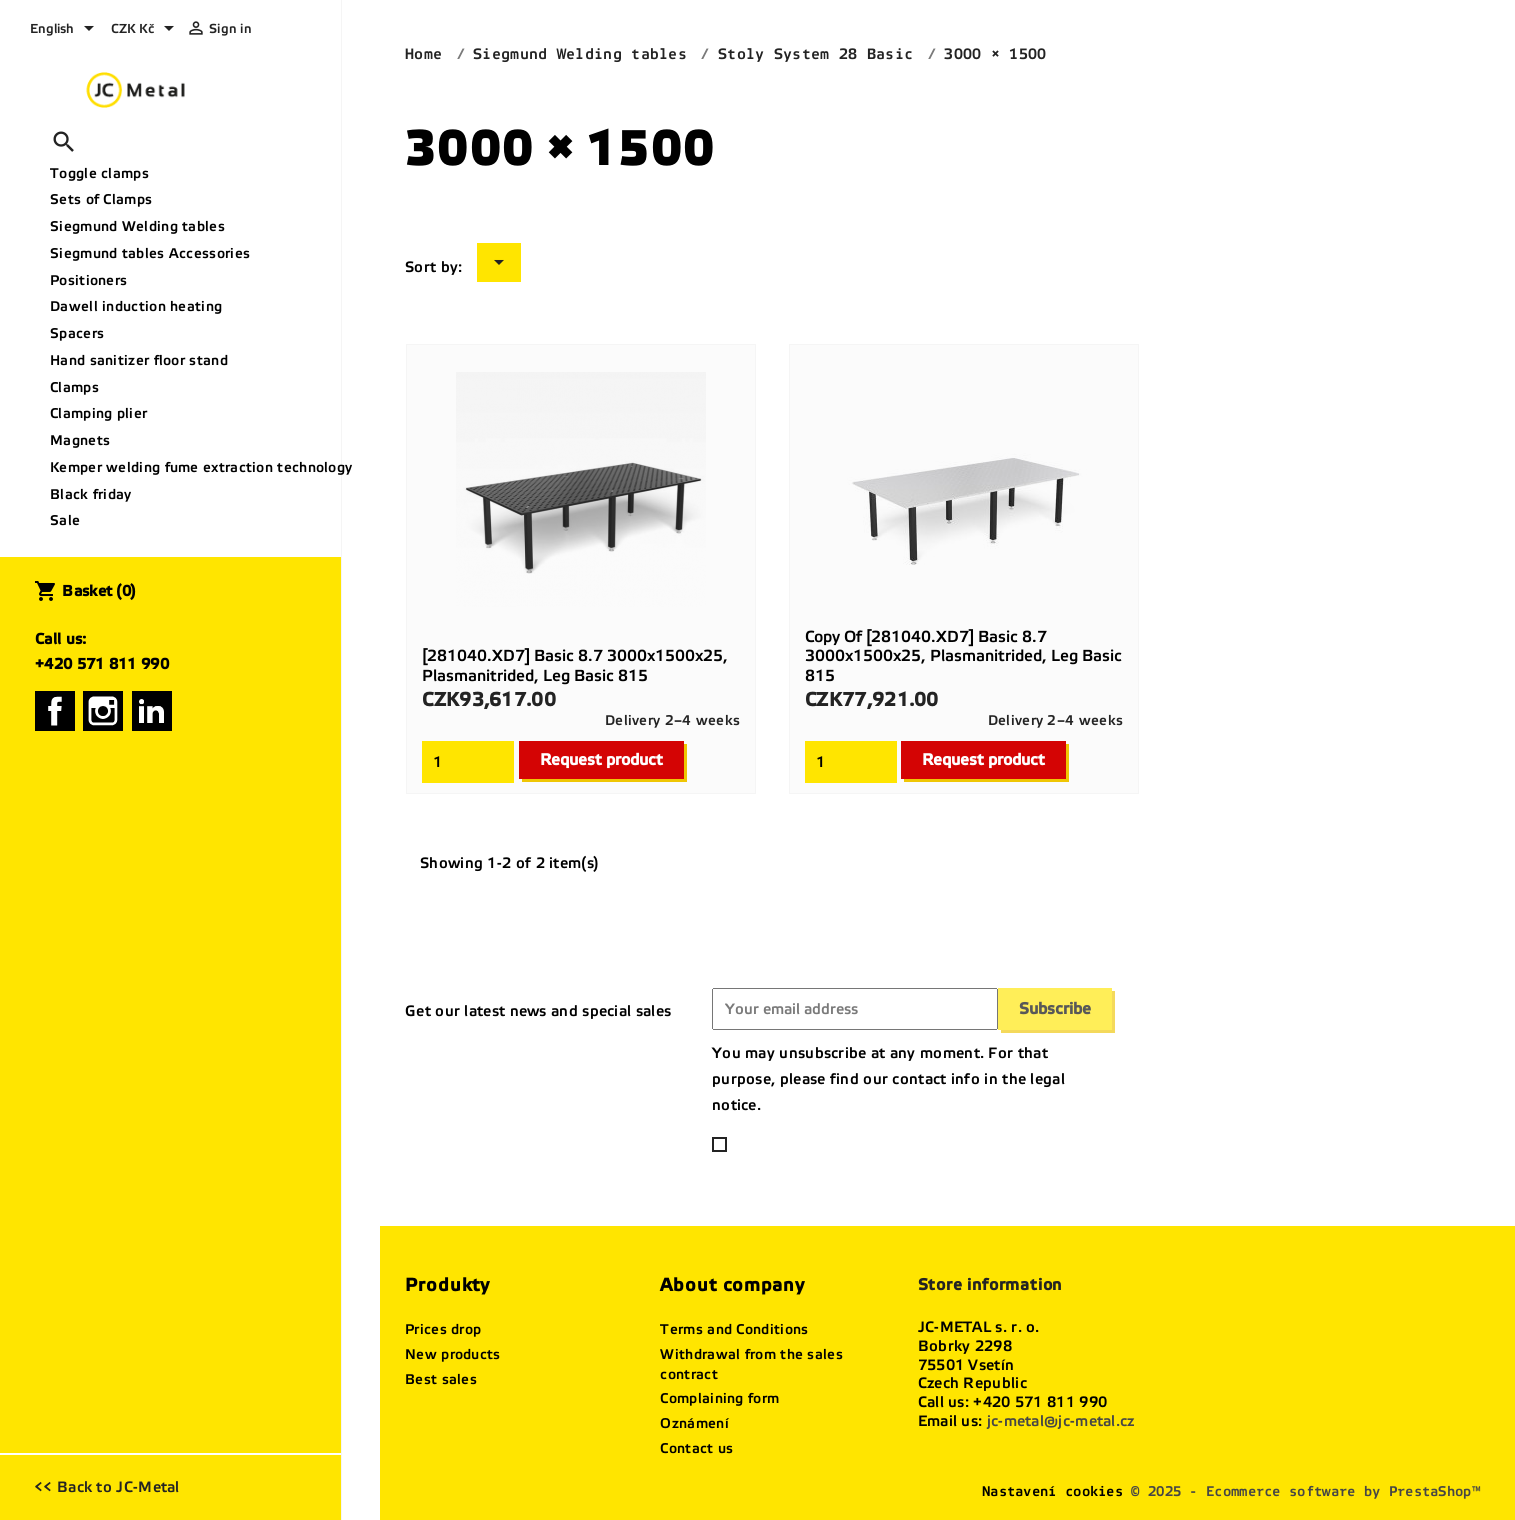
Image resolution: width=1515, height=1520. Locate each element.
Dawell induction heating (136, 306)
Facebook (55, 711)
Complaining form (719, 1398)
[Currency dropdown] (146, 30)
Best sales (441, 1379)
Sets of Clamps (101, 199)
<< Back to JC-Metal (107, 1487)
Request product (601, 759)
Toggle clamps (99, 173)
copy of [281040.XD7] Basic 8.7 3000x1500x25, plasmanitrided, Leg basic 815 (963, 656)
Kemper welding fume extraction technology (188, 467)
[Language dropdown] (65, 30)
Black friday (91, 494)
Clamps (74, 387)
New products (453, 1354)
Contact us (696, 1448)
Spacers (77, 333)
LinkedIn (152, 711)
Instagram (103, 711)
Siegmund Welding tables (137, 226)
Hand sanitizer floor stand (139, 360)
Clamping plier (98, 413)
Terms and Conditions (734, 1329)
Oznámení (694, 1423)
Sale (65, 520)
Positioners (88, 280)
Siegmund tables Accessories (150, 253)
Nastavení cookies (1052, 1491)
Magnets (80, 440)
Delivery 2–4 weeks (672, 720)
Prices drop (443, 1329)
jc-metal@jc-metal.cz (1061, 1421)
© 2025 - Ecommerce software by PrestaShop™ (1305, 1491)
